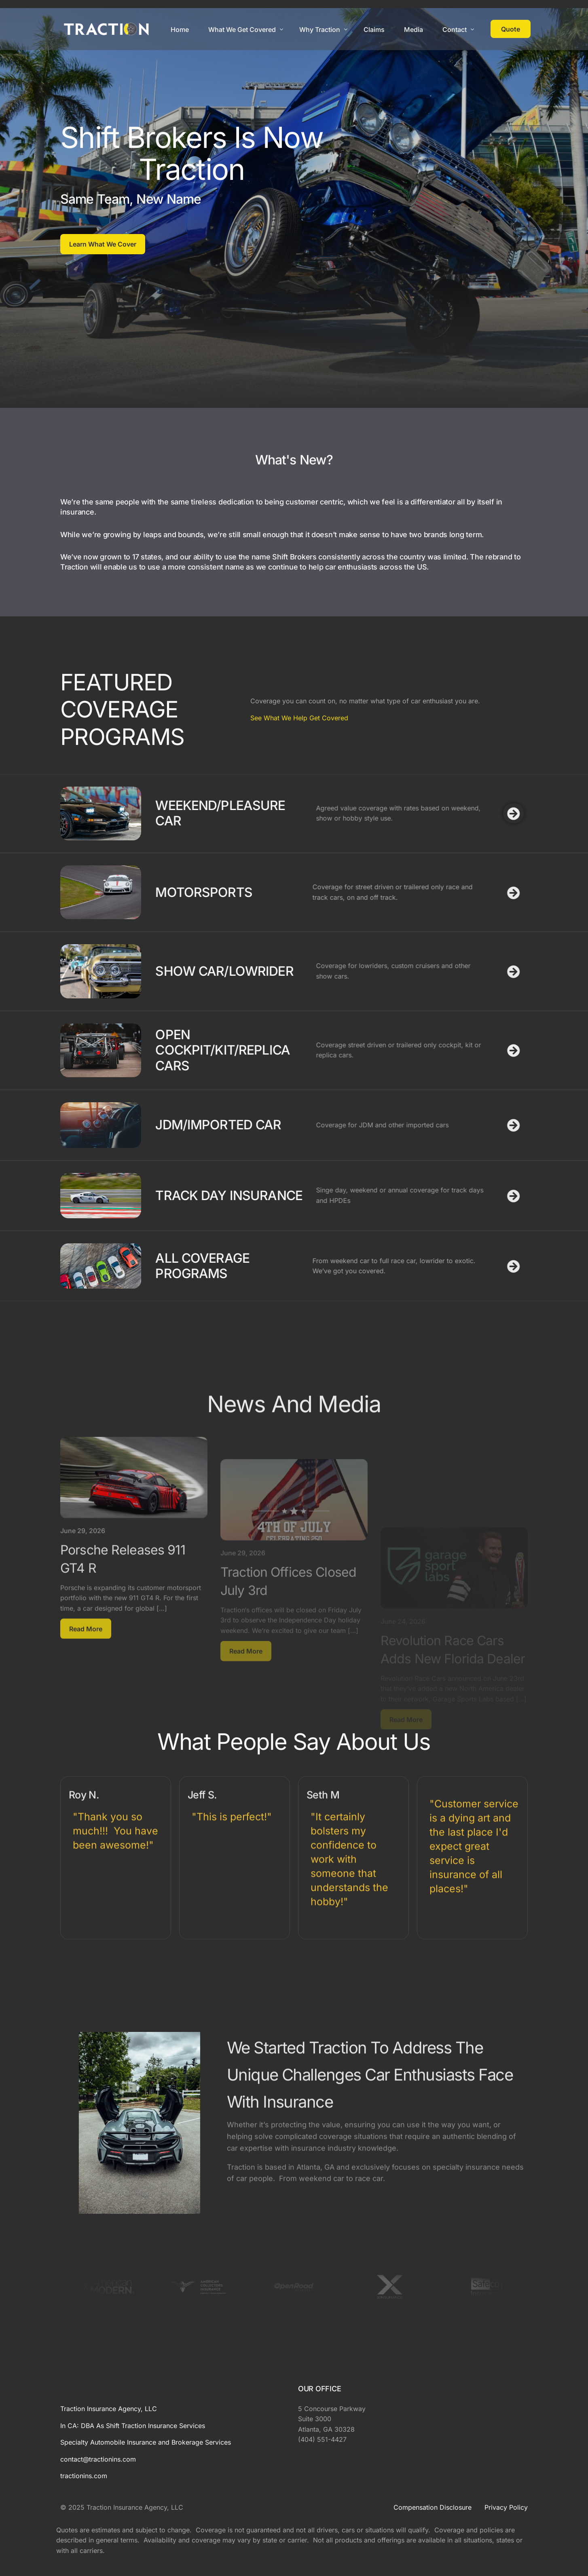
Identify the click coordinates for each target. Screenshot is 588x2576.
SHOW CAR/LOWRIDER (102, 971)
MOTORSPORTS (81, 892)
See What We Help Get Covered (186, 718)
